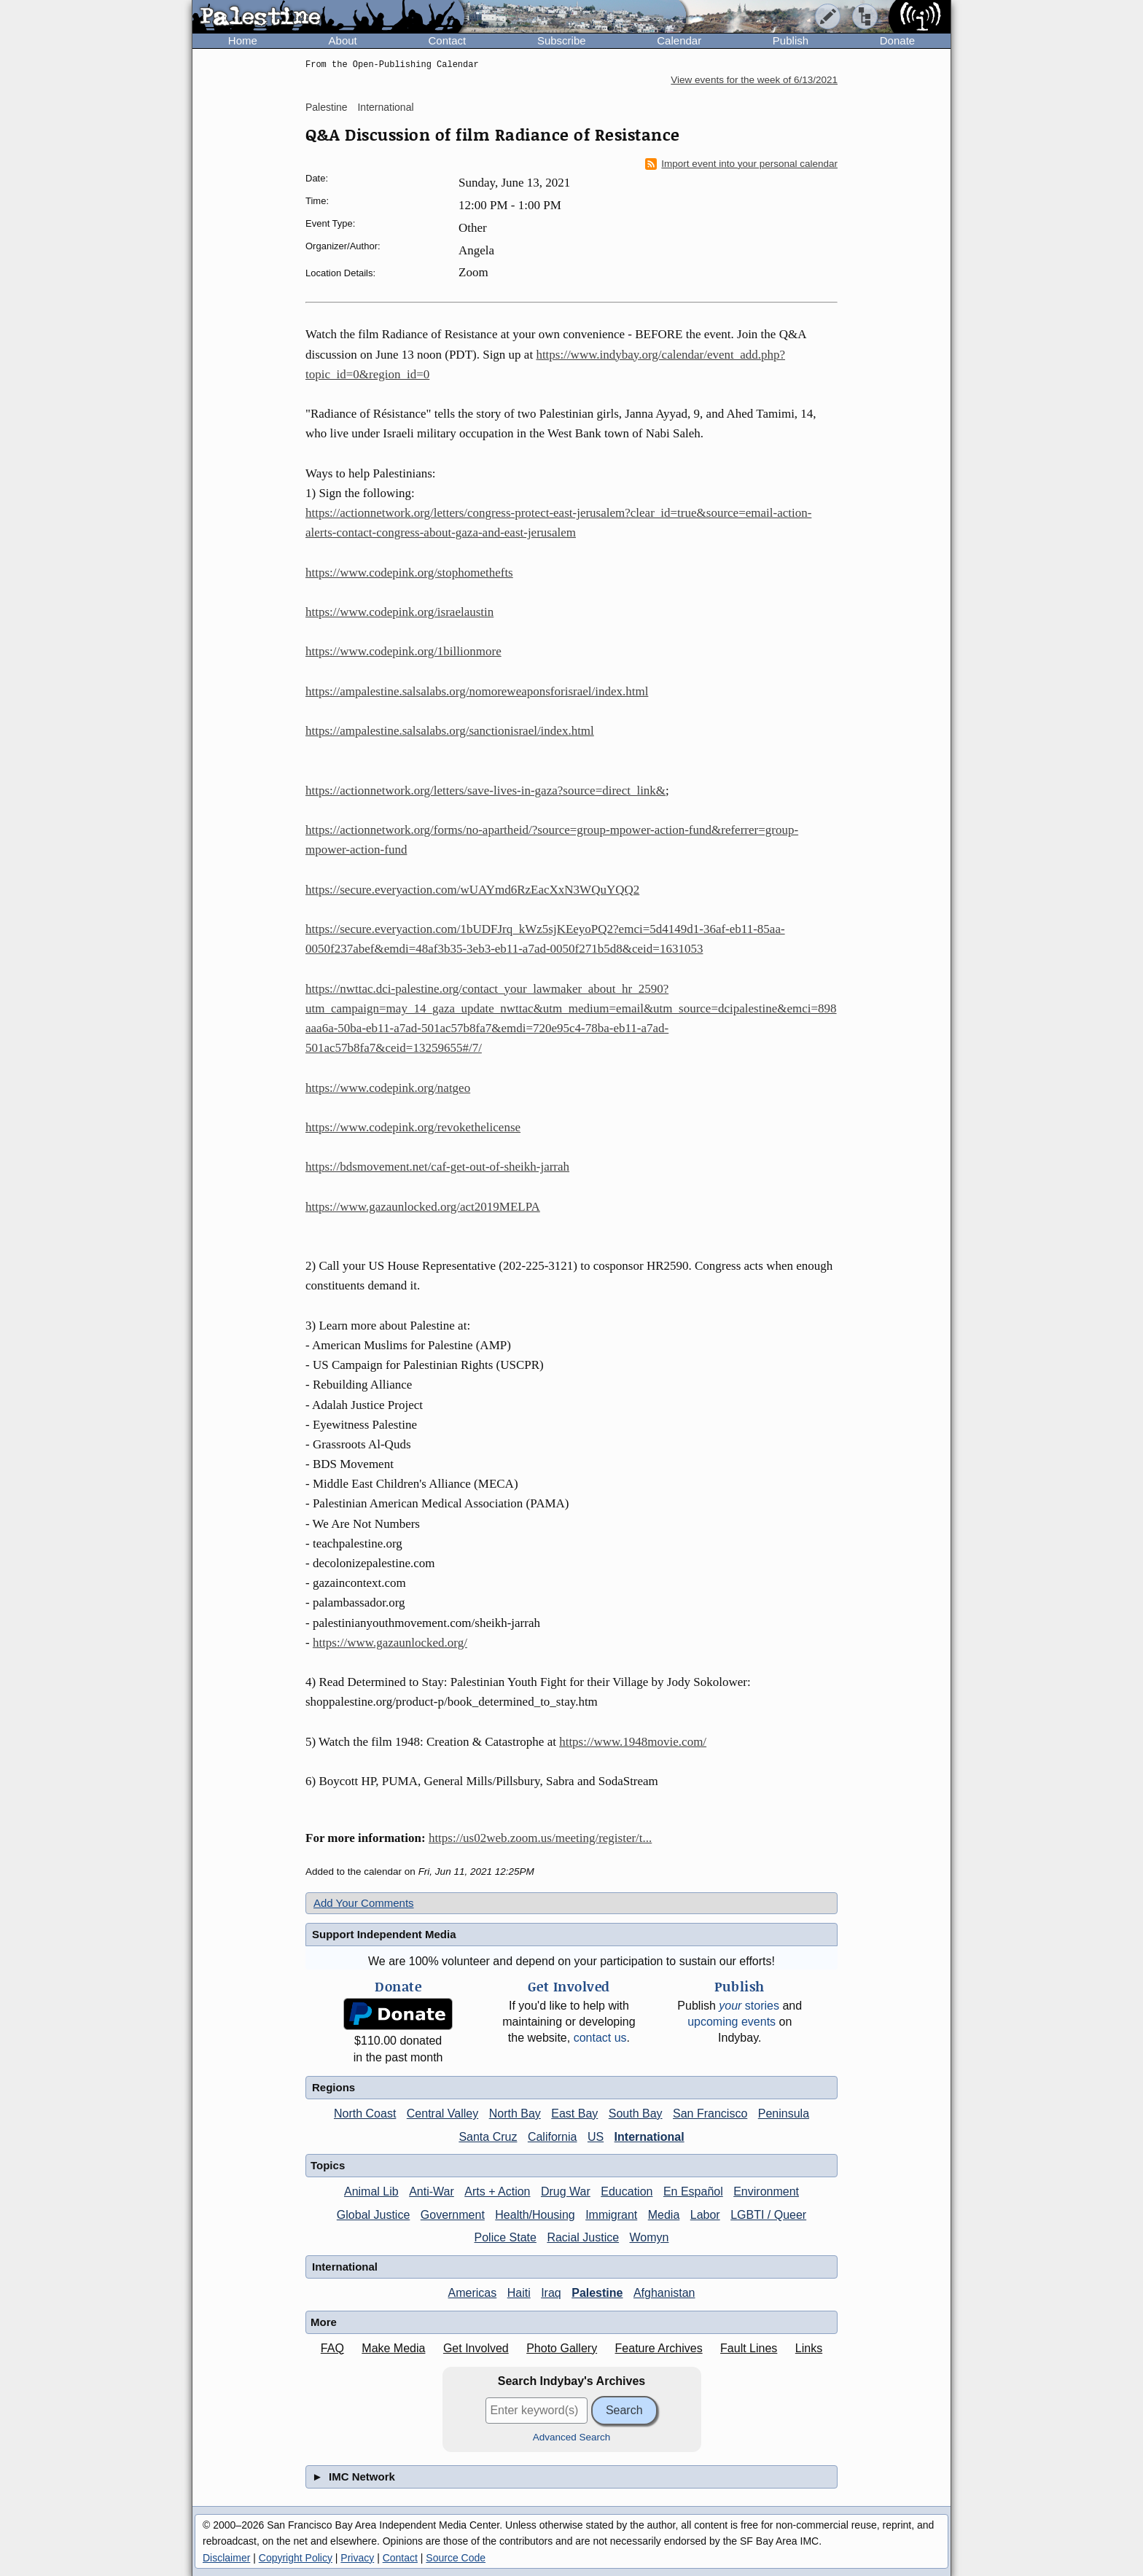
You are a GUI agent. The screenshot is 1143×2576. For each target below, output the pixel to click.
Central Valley (442, 2113)
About (343, 40)
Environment (766, 2191)
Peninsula (783, 2113)
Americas (472, 2293)
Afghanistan (664, 2293)
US (596, 2137)
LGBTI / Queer (768, 2215)
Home (242, 40)
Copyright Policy (295, 2558)
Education (626, 2191)
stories (749, 2005)
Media (664, 2215)
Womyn (649, 2237)
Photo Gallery (561, 2348)
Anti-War (431, 2191)
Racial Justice (583, 2237)
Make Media (393, 2348)
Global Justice (373, 2215)
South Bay (636, 2113)
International (385, 107)
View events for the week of (754, 79)
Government (453, 2215)
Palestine (326, 107)
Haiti (519, 2293)
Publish (790, 40)
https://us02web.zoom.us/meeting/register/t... (540, 1838)
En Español (693, 2191)
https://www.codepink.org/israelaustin (399, 612)
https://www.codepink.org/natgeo (387, 1088)
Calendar (679, 40)
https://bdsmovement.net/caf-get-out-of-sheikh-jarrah (437, 1167)
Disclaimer (226, 2558)
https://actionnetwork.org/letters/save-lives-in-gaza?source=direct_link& (485, 790)
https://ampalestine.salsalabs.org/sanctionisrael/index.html (449, 731)
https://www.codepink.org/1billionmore (403, 651)
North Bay (515, 2113)
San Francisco (710, 2113)
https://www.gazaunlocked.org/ (390, 1643)
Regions (333, 2087)
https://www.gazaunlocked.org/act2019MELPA (422, 1207)
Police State (506, 2237)
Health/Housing (534, 2215)
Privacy (357, 2558)
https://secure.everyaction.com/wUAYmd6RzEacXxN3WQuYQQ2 (472, 890)
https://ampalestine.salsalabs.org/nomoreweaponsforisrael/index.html (476, 691)
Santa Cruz (488, 2137)
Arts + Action (497, 2191)
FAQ (332, 2348)
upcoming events (731, 2021)
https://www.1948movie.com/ (632, 1742)
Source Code (455, 2558)
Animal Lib (371, 2191)
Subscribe (561, 40)
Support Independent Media (384, 1934)
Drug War (565, 2191)
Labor (705, 2215)
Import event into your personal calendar (741, 164)
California (552, 2137)
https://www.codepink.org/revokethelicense (412, 1127)
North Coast (365, 2113)
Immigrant (611, 2215)
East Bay (574, 2113)
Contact (447, 40)
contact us (600, 2037)
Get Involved (476, 2348)
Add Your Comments (363, 1903)
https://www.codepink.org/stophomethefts (409, 572)
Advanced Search (572, 2437)
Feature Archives (659, 2348)
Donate (897, 40)
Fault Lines (748, 2348)
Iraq (551, 2293)
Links (808, 2348)
